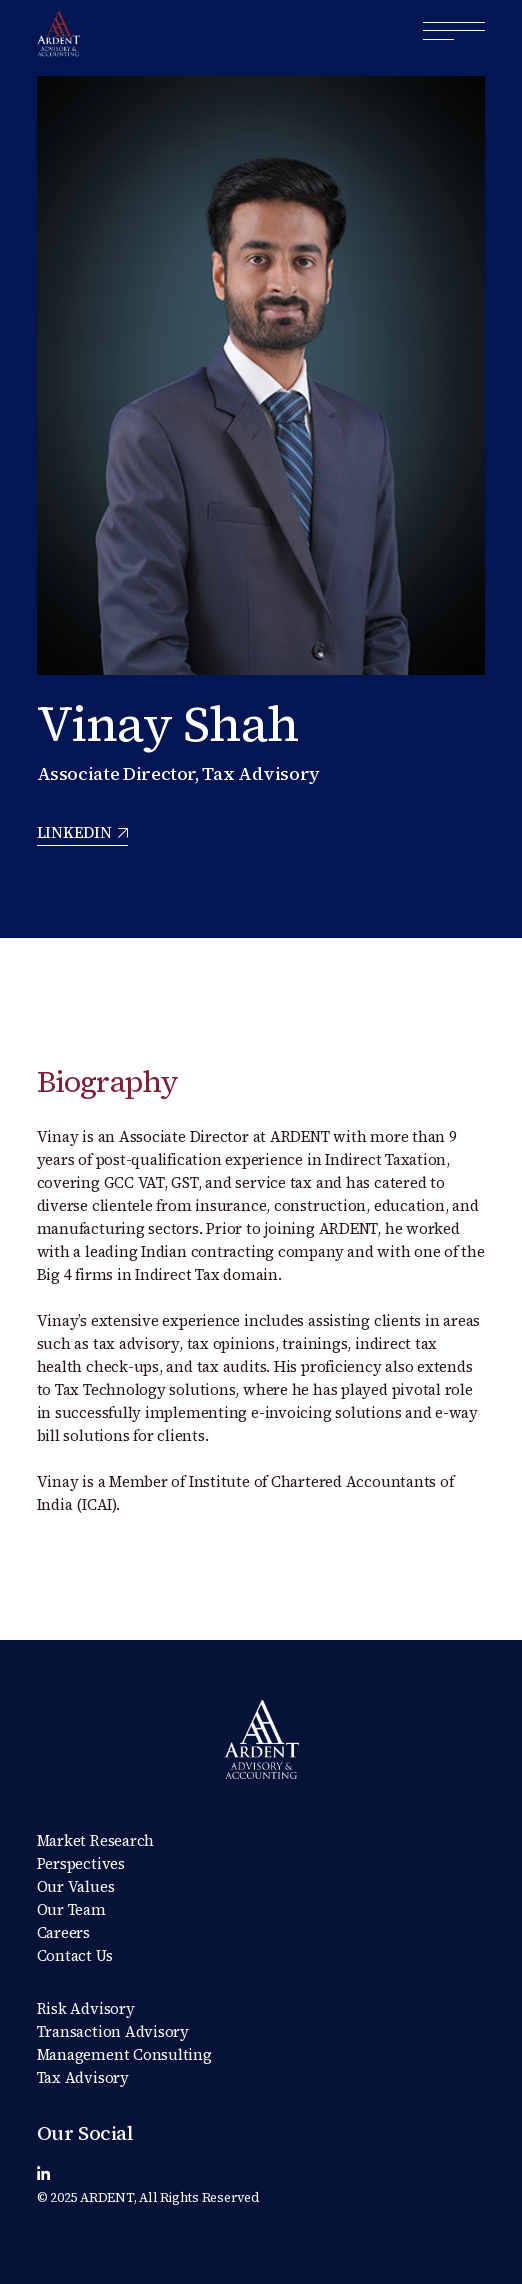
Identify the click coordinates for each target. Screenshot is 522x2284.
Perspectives (81, 1863)
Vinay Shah (168, 723)
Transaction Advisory (113, 2031)
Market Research (96, 1840)
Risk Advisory (86, 2008)
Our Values (76, 1886)
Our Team (71, 1909)
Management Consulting (124, 2054)
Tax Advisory (83, 2077)
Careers (63, 1932)
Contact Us (75, 1955)
